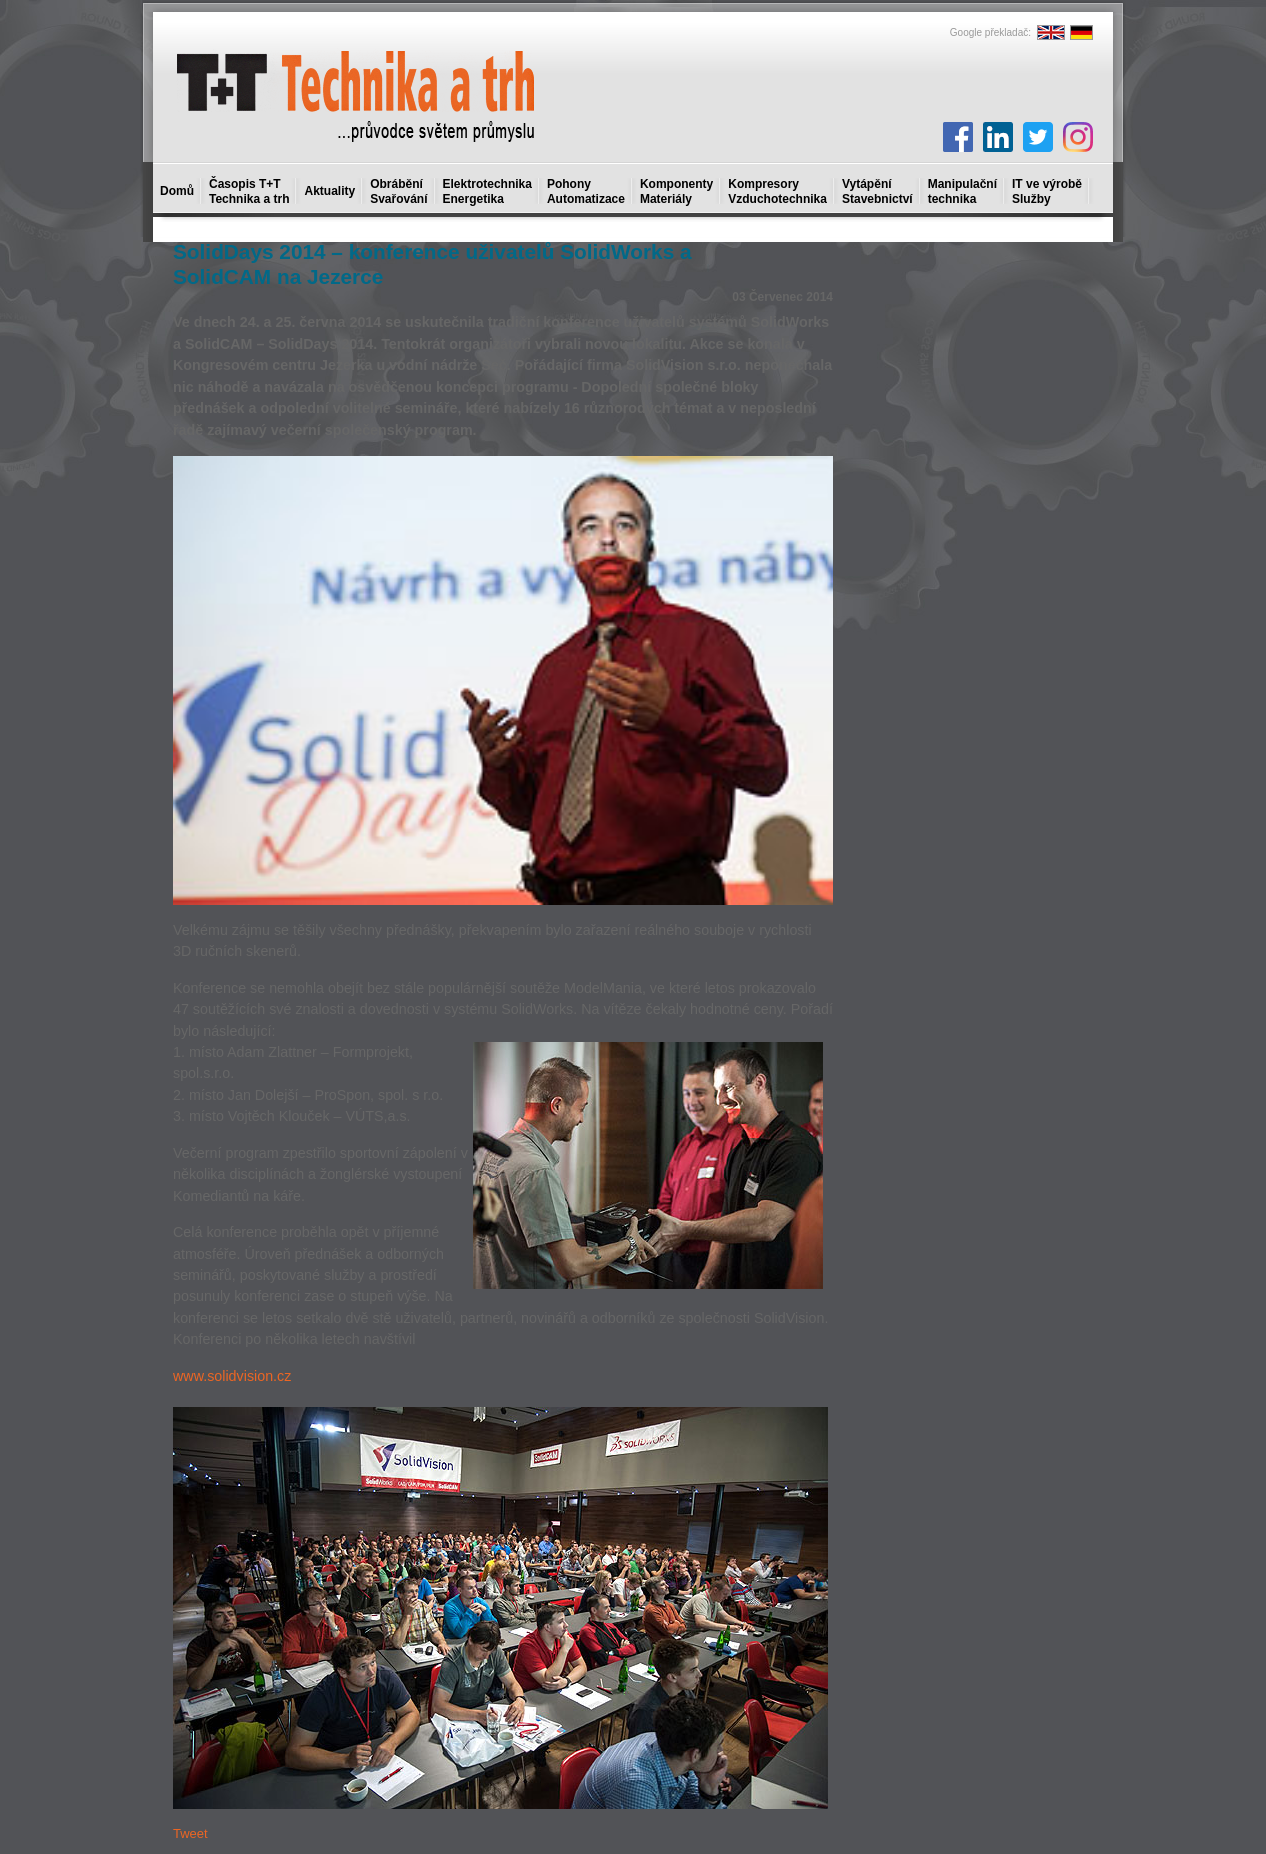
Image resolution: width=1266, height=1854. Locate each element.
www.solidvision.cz (232, 1376)
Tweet (190, 1833)
